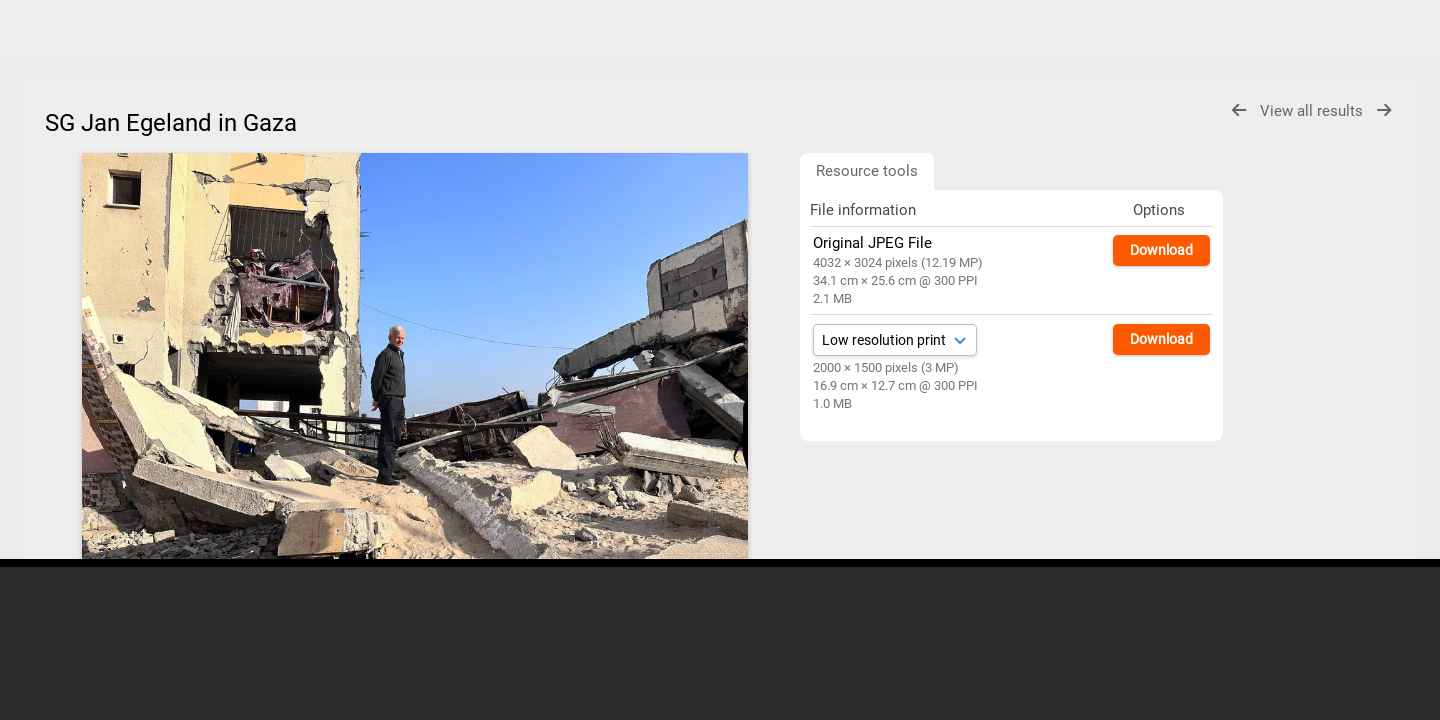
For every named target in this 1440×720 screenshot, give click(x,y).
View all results (1313, 111)
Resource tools (867, 171)
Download (1161, 250)
